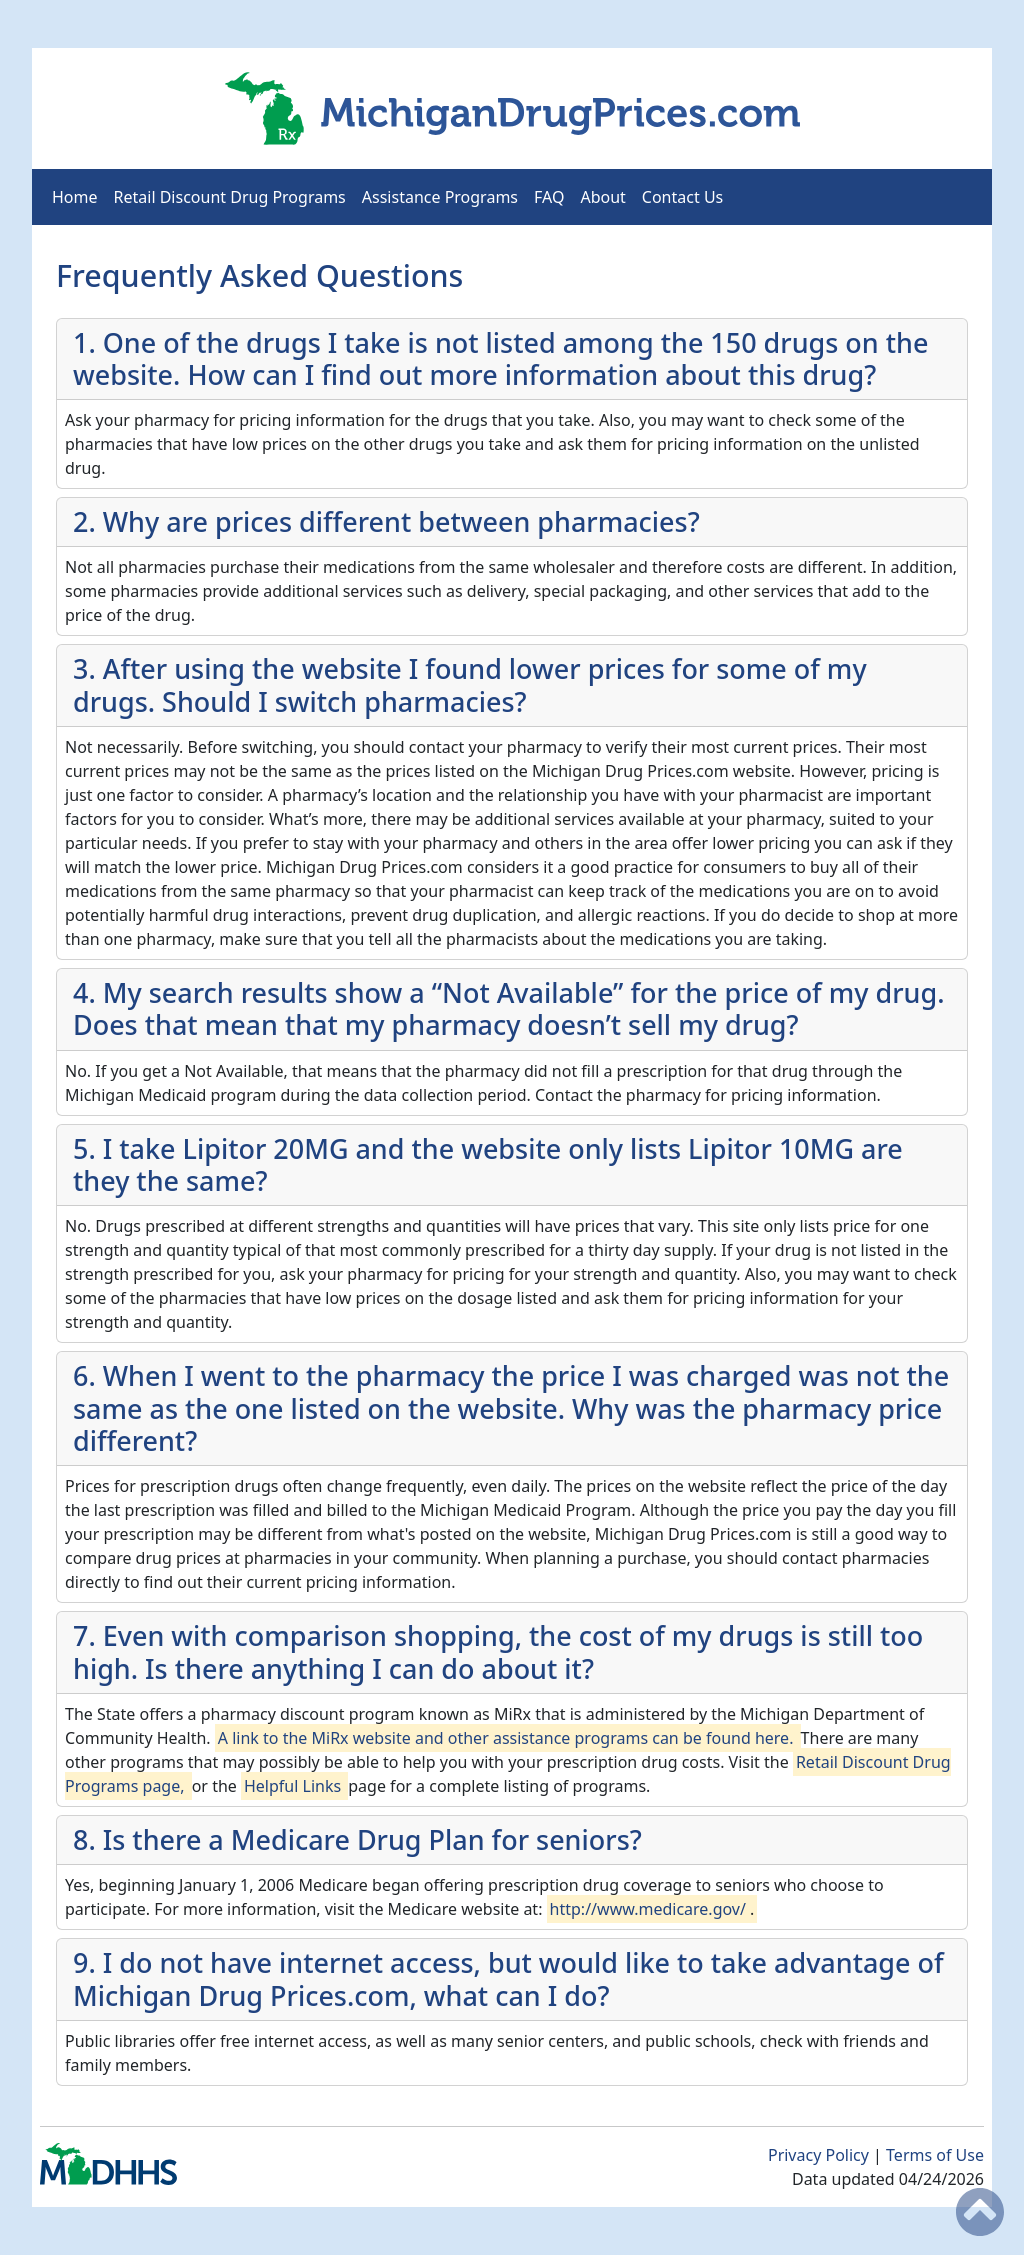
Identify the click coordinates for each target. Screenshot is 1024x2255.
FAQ (549, 197)
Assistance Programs (440, 197)
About (602, 197)
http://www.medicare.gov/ (650, 1909)
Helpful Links (294, 1786)
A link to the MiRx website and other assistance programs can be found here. (506, 1738)
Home (75, 197)
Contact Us (682, 197)
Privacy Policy (820, 2155)
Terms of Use (935, 2155)
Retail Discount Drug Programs (230, 197)
